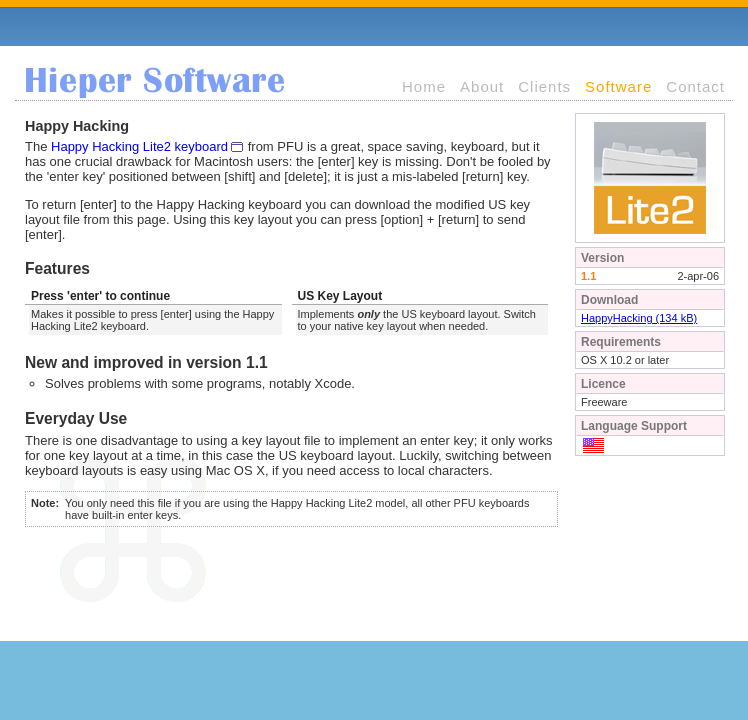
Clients (544, 86)
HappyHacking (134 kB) (639, 318)
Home (424, 86)
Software (618, 86)
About (482, 86)
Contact (695, 86)
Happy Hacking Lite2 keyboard (139, 146)
